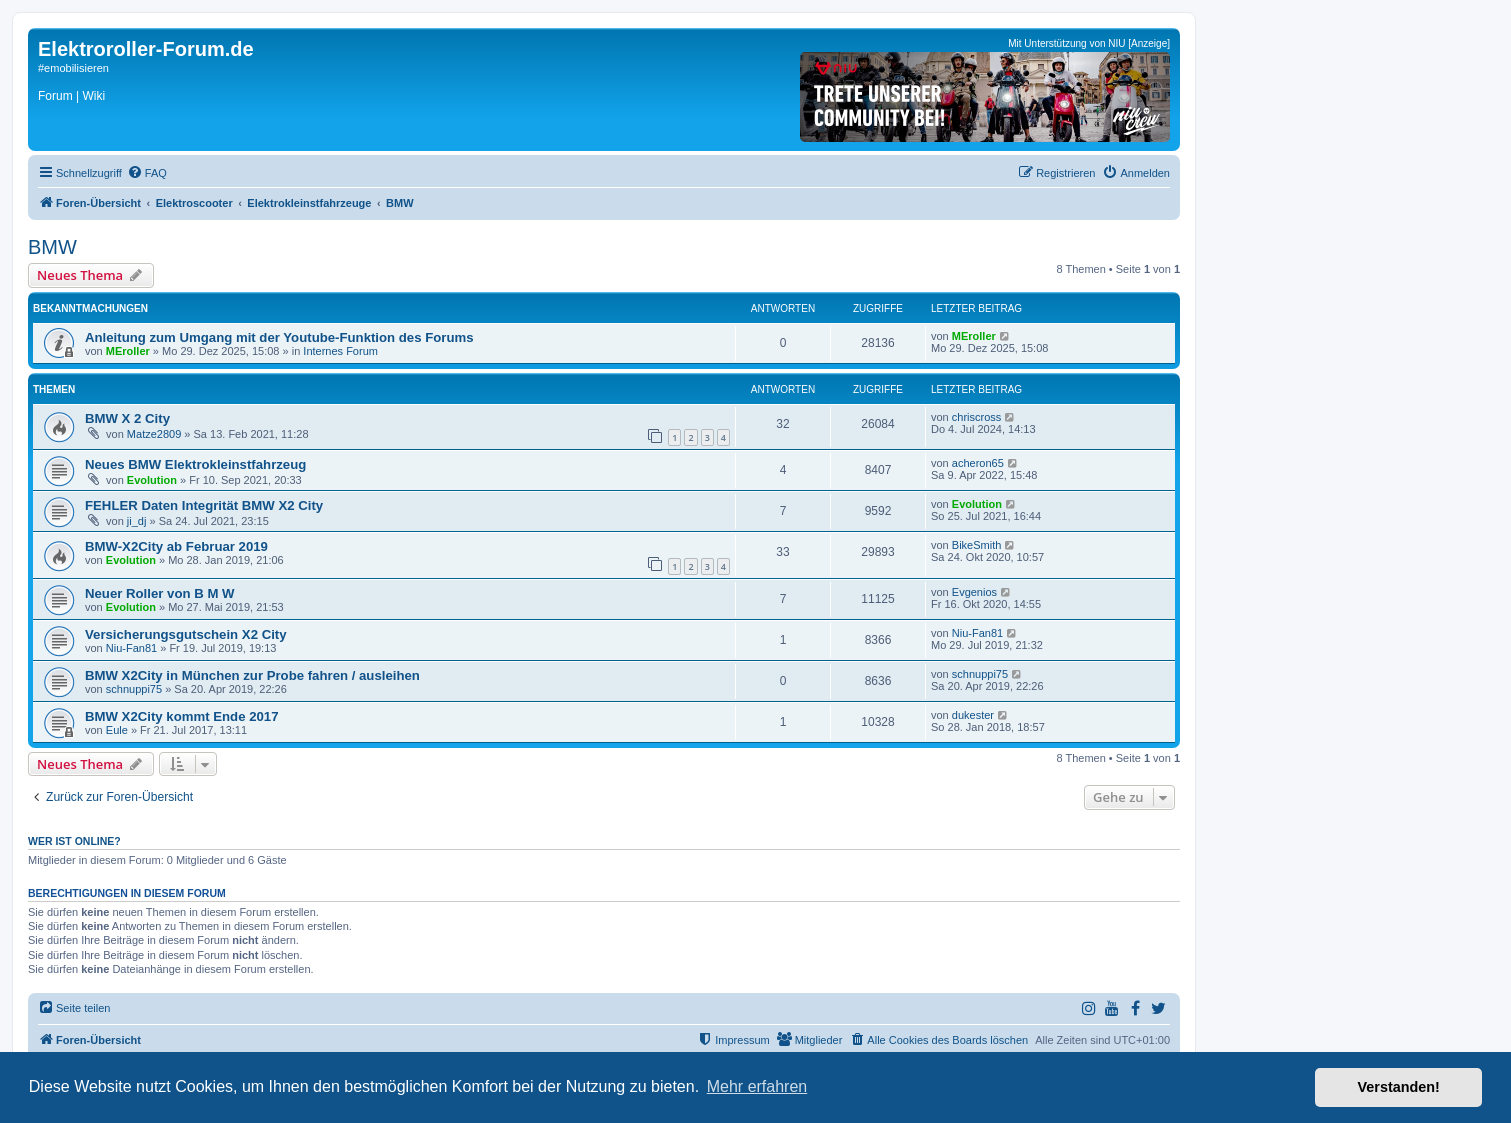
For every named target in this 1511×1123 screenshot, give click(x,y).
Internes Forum (340, 351)
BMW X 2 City (127, 418)
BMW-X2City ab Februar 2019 (176, 546)
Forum (55, 96)
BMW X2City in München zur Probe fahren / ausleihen (252, 675)
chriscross (977, 417)
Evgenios (974, 592)
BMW (52, 247)
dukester (973, 715)
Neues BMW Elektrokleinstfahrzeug (195, 464)
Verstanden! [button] (1399, 1087)
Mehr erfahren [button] (757, 1086)
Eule (117, 730)
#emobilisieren (73, 68)
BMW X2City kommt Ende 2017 (181, 716)
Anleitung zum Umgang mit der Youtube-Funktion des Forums (279, 337)
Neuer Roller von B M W (159, 593)
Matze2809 (154, 434)
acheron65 (978, 463)
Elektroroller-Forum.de (146, 49)
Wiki (93, 96)
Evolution (152, 480)
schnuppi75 (134, 689)
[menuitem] (147, 173)
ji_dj (137, 521)
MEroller (128, 351)
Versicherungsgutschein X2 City (186, 634)
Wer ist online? (74, 841)
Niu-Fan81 (131, 648)
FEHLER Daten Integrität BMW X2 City (204, 505)
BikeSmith (977, 545)
